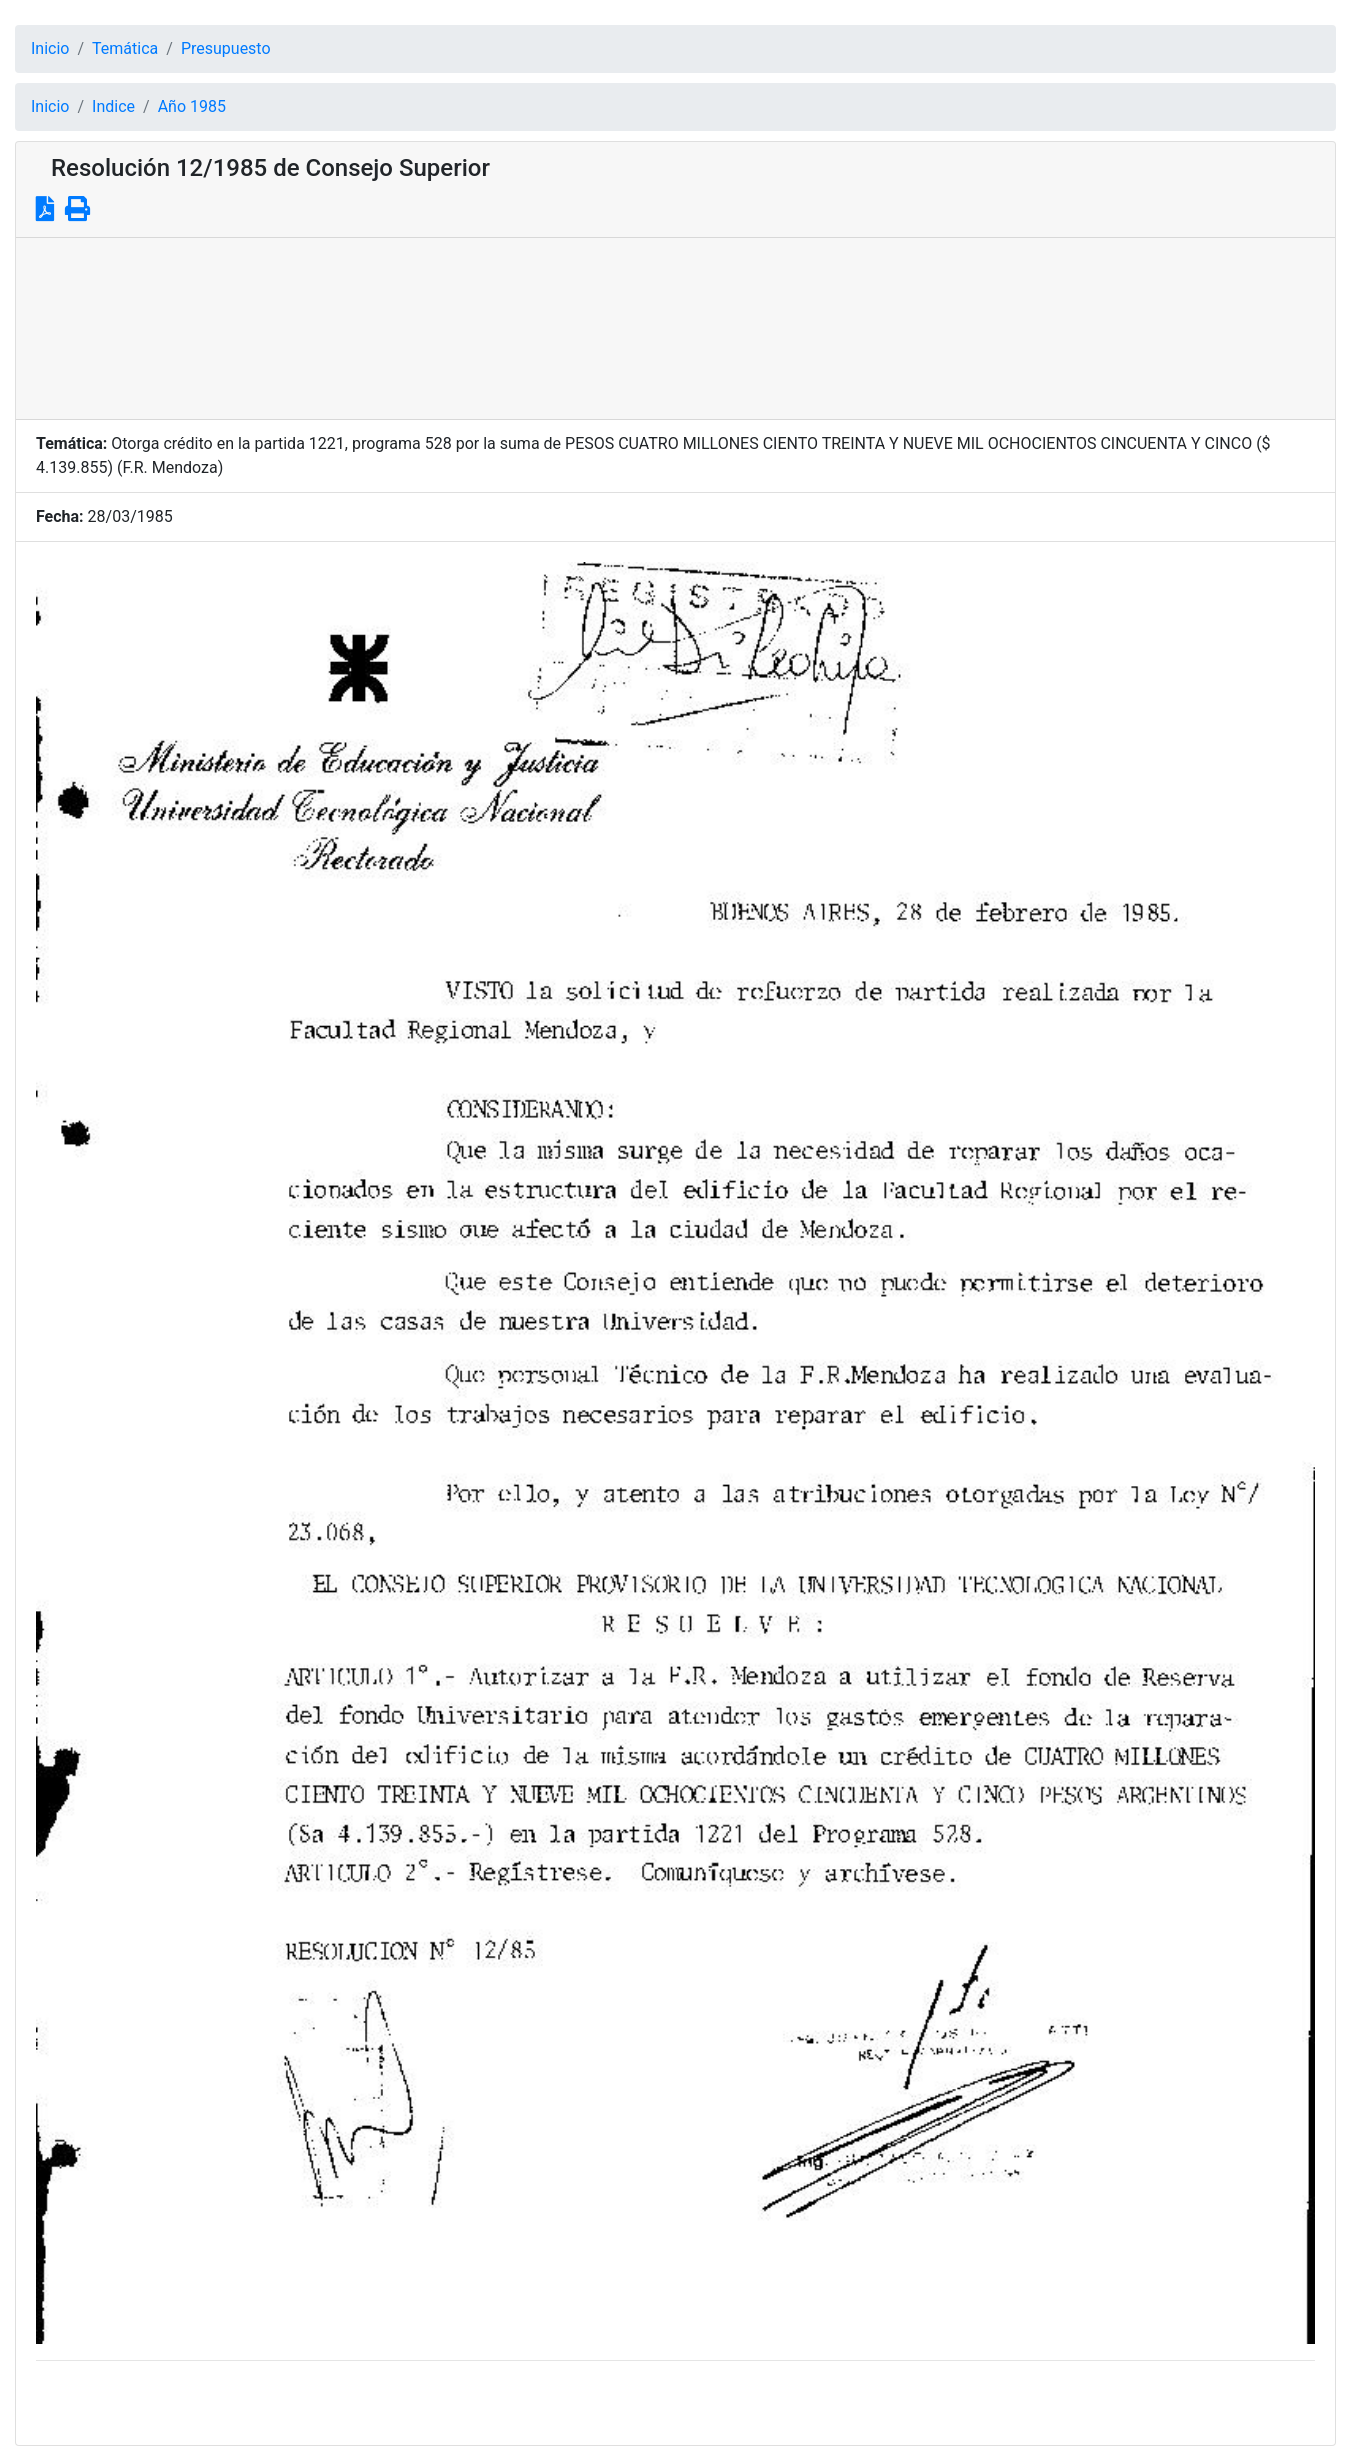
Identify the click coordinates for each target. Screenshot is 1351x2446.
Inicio (50, 48)
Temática (125, 48)
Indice (113, 106)
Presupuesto (226, 48)
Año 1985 (192, 106)
